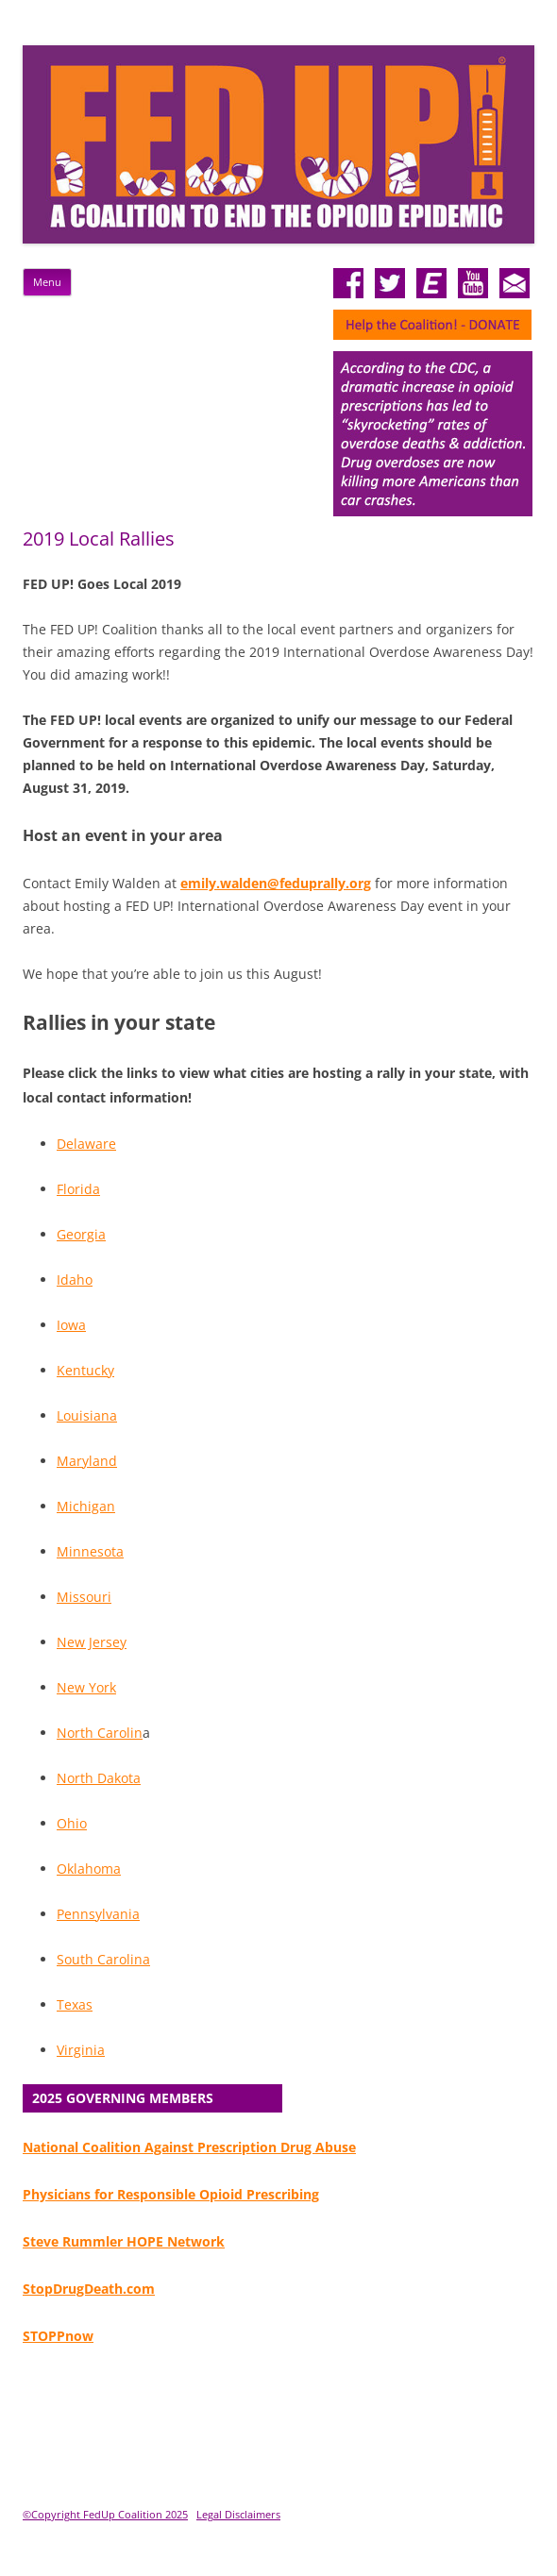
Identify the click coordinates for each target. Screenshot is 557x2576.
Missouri (84, 1597)
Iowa (71, 1325)
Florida (78, 1189)
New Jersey (92, 1642)
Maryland (87, 1461)
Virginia (81, 2050)
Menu (47, 282)
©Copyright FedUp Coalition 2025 (105, 2514)
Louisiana (87, 1415)
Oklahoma (89, 1868)
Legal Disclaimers (238, 2514)
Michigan (86, 1506)
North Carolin (100, 1733)
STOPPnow (58, 2336)
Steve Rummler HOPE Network (124, 2241)
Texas (75, 2004)
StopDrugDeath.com (89, 2289)
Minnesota (90, 1551)
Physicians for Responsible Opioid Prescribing (171, 2194)
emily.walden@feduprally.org (275, 883)
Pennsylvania (98, 1914)
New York (86, 1687)
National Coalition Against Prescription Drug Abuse (189, 2147)
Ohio (72, 1823)
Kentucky (85, 1370)
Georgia (81, 1234)
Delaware (86, 1144)
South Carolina (103, 1959)
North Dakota (99, 1778)
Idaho (75, 1279)
